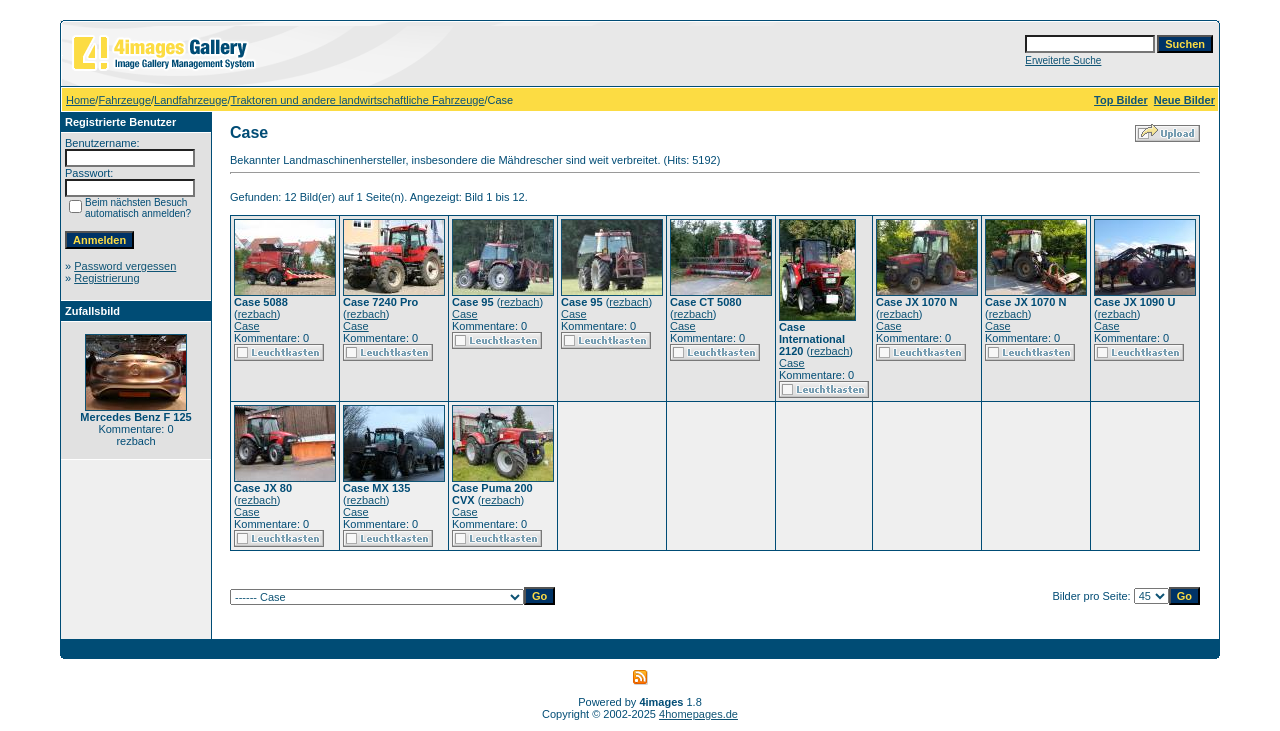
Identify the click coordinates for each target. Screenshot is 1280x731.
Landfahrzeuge (190, 100)
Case (247, 326)
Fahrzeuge (124, 100)
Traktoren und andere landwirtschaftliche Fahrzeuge (358, 100)
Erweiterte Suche (1063, 60)
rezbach (257, 314)
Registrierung (106, 278)
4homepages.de (698, 714)
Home (80, 100)
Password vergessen (125, 266)
